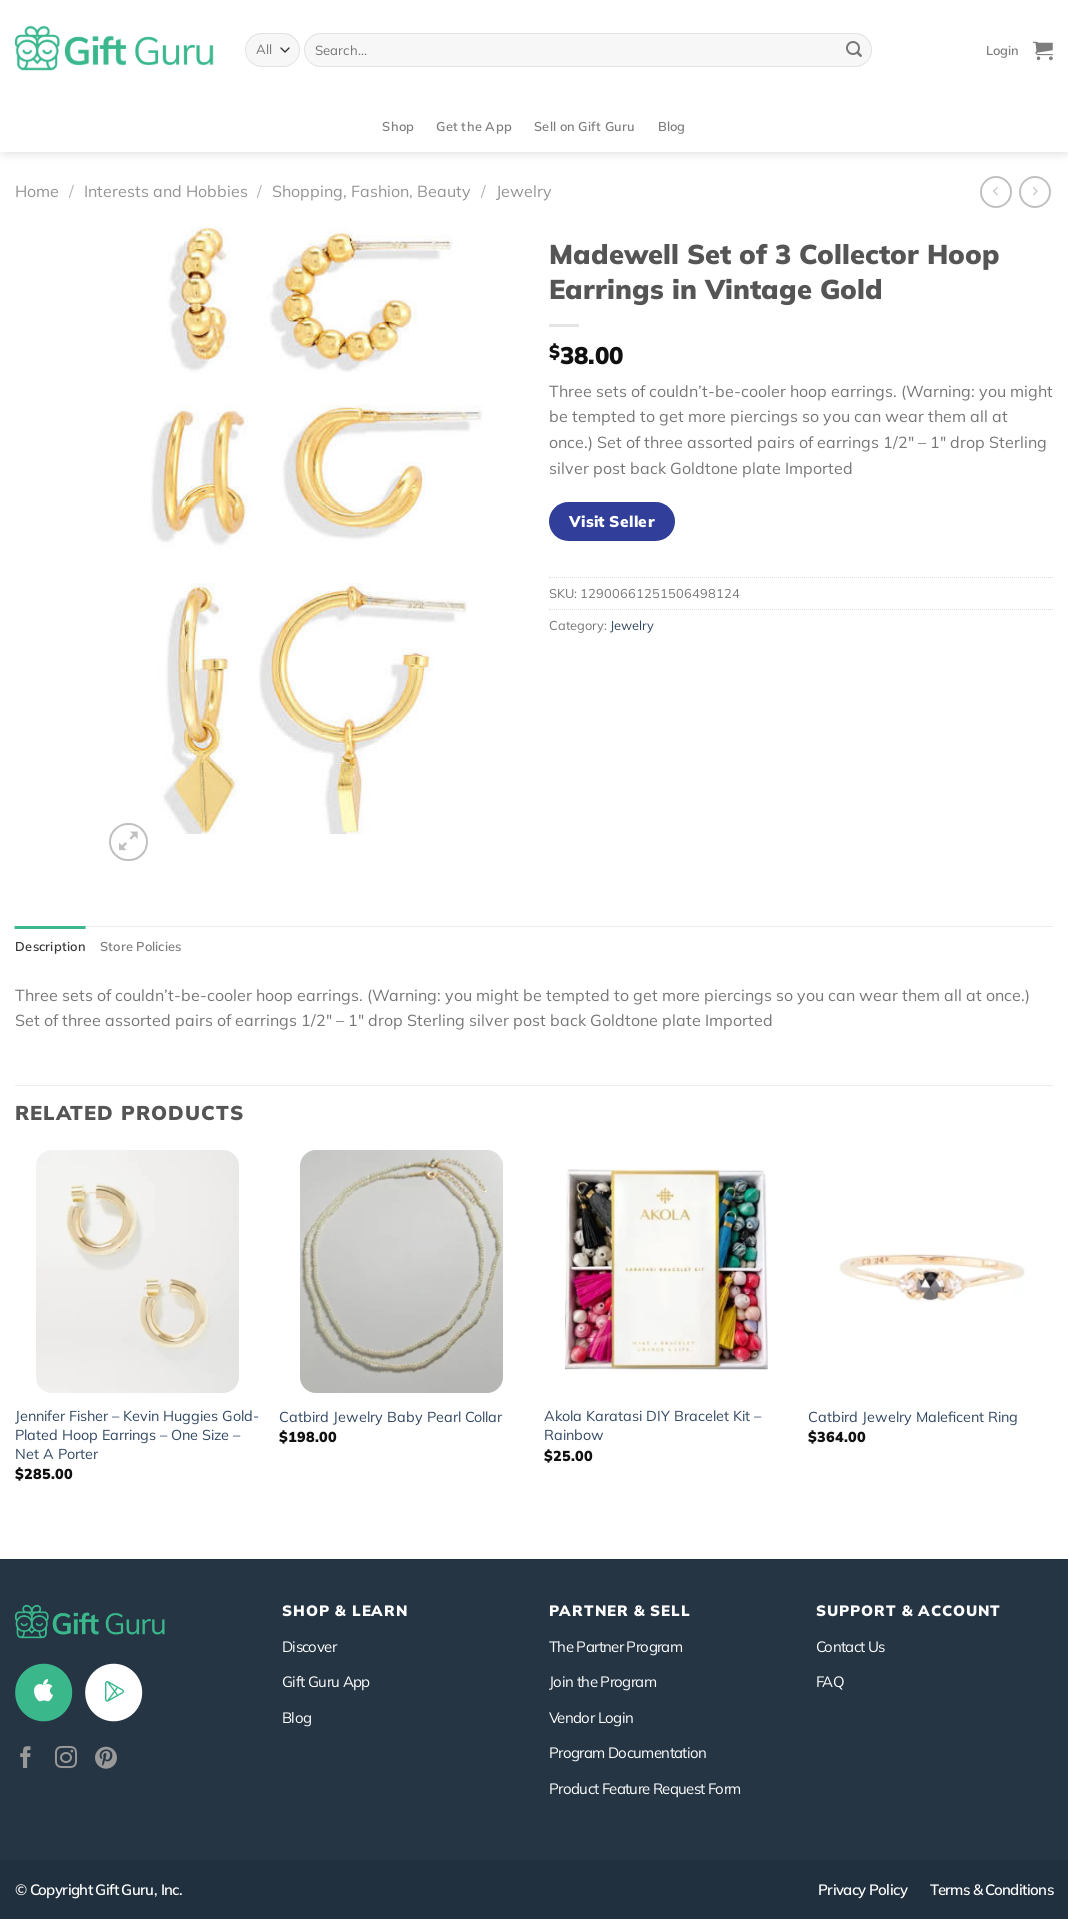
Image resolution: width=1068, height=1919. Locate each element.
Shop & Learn (345, 1610)
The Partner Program (615, 1646)
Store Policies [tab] (141, 946)
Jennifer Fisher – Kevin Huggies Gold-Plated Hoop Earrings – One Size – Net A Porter (137, 1434)
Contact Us (850, 1646)
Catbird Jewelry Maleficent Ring (913, 1417)
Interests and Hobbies (166, 191)
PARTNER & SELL (620, 1610)
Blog (672, 126)
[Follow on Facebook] (26, 1759)
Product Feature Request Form (644, 1788)
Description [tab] (50, 946)
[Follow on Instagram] (66, 1759)
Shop (398, 126)
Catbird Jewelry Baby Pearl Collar (390, 1417)
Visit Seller (612, 521)
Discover (309, 1646)
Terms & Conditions (991, 1889)
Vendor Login (591, 1717)
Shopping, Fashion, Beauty (371, 191)
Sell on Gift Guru (584, 126)
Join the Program (602, 1681)
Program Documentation (628, 1752)
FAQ (830, 1681)
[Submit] (854, 50)
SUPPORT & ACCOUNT (908, 1610)
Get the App (474, 126)
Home (37, 191)
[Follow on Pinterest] (106, 1759)
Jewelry (524, 191)
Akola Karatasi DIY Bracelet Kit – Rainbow (652, 1425)
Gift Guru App (326, 1681)
